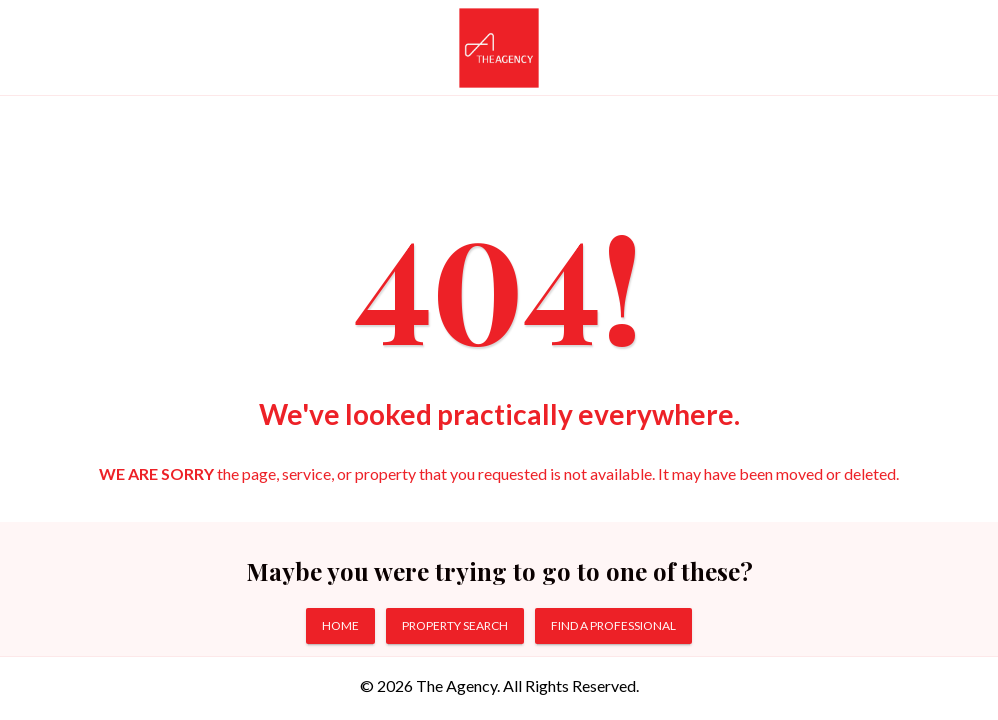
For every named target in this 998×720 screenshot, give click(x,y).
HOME (340, 625)
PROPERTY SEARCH (455, 625)
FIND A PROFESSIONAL (613, 625)
